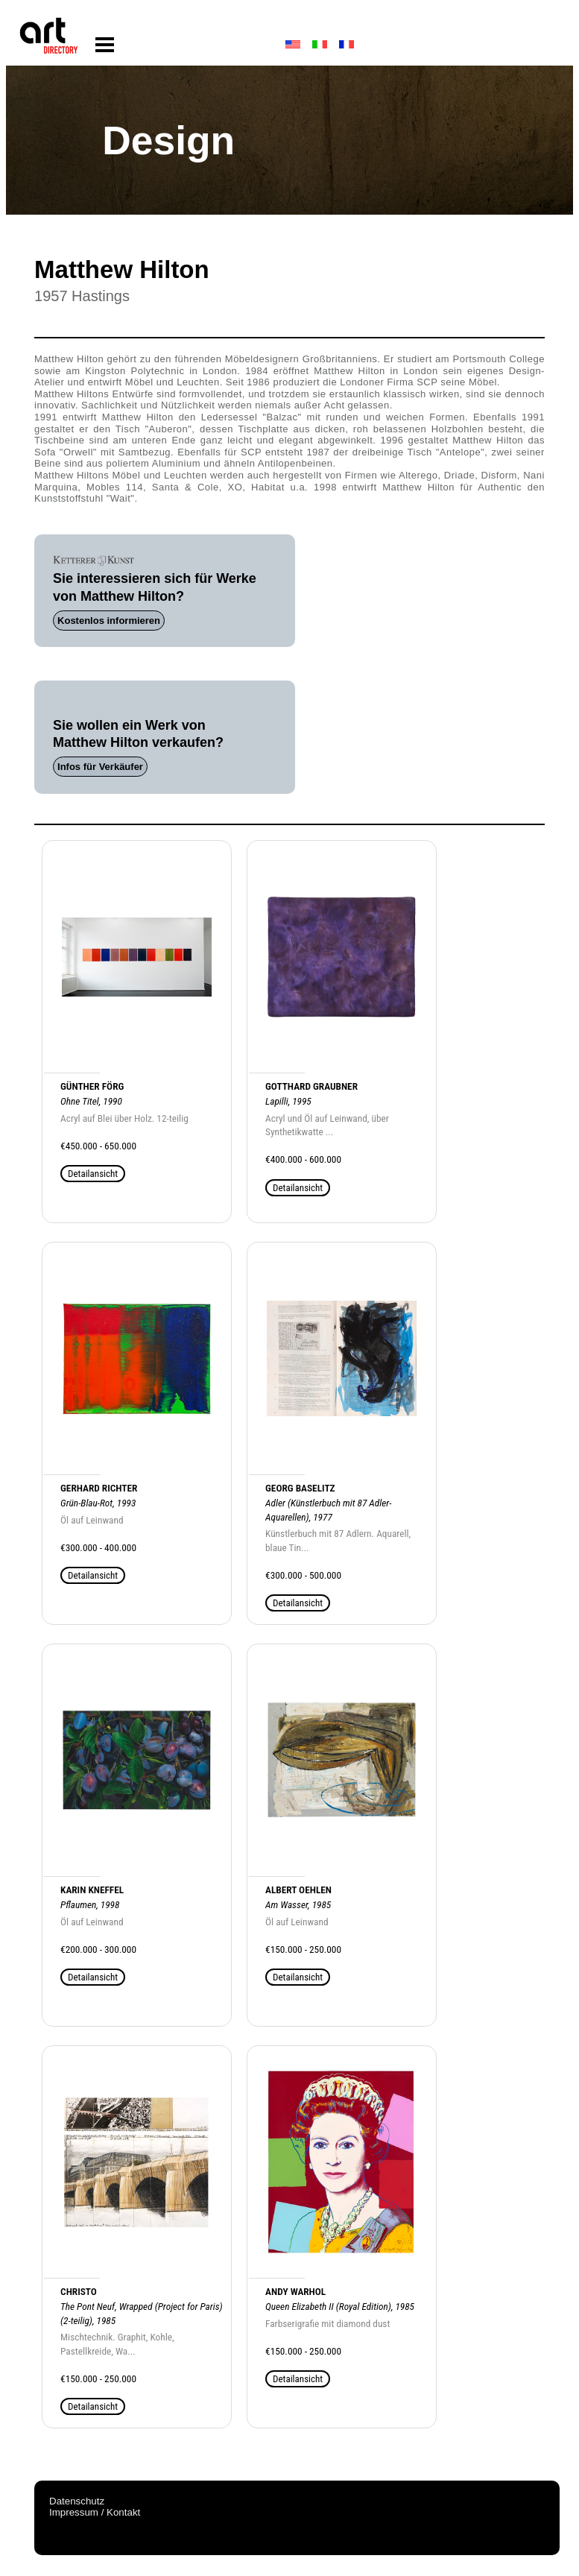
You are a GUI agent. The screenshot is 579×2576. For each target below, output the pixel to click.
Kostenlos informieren (108, 620)
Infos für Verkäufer (100, 766)
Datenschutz (76, 2501)
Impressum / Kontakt (94, 2512)
